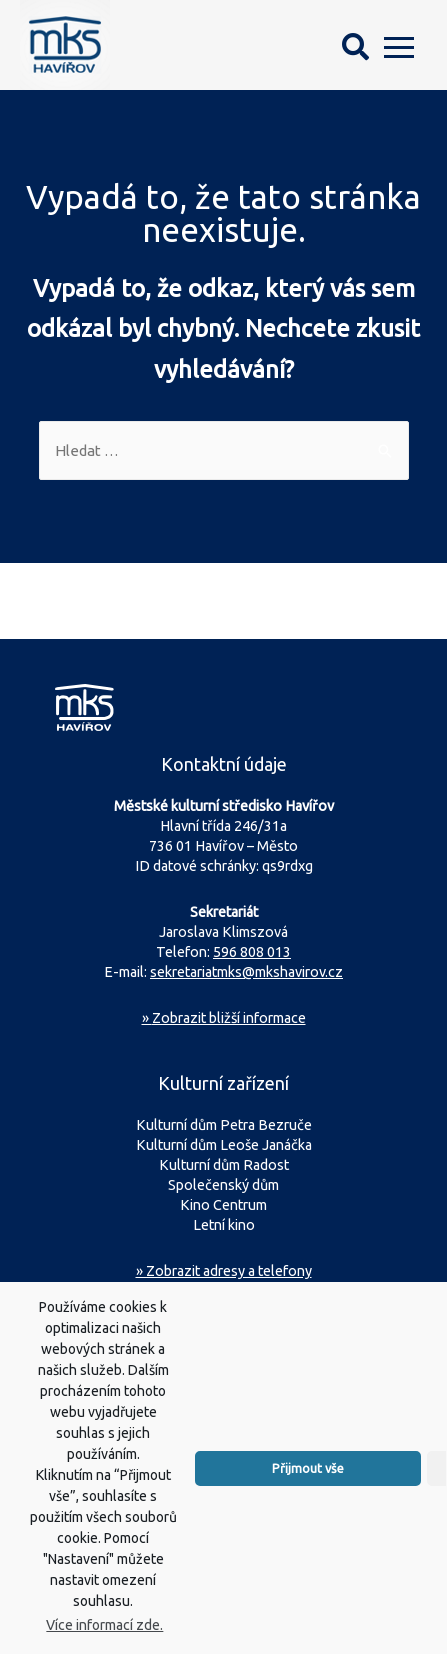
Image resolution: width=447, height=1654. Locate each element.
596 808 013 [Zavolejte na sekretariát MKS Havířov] (252, 952)
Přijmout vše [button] (308, 1487)
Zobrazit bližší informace (224, 1018)
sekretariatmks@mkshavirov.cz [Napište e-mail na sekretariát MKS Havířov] (246, 972)
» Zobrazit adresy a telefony (224, 1271)
